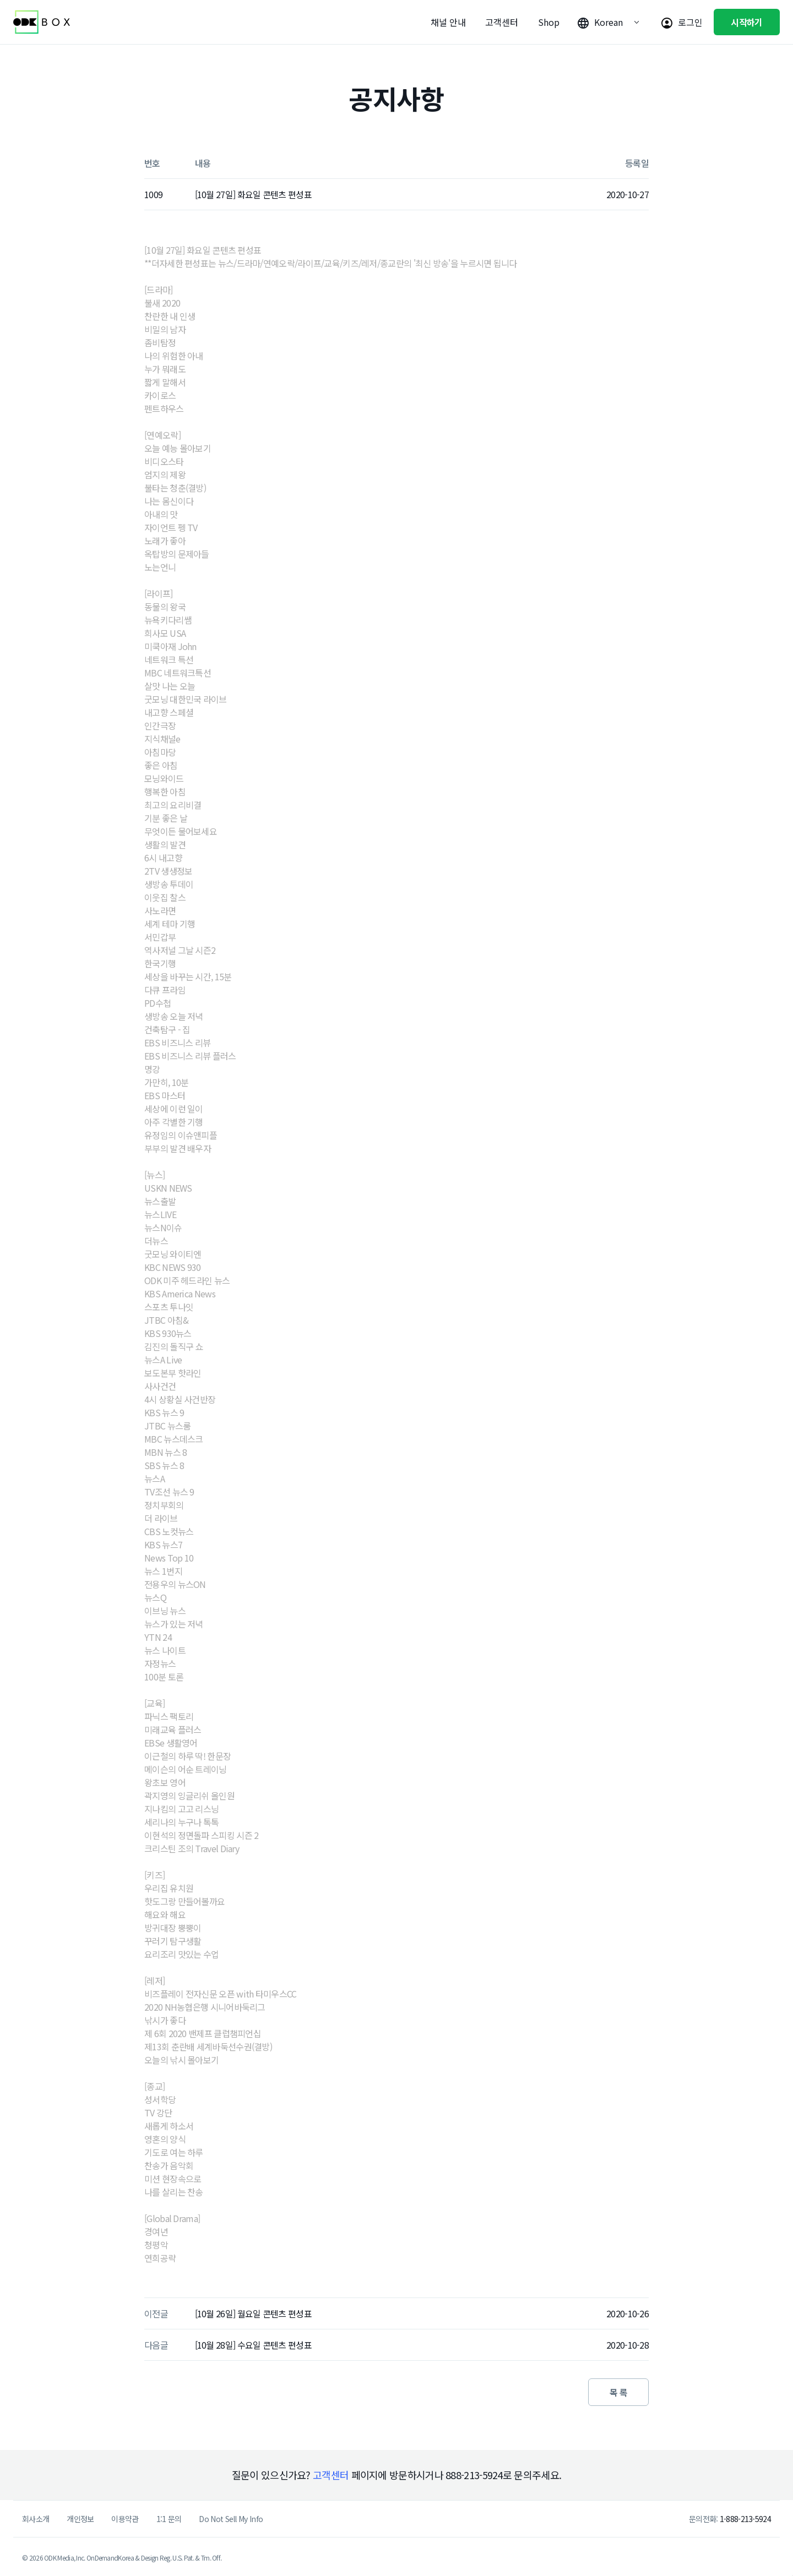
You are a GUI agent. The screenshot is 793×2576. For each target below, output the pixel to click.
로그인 (690, 22)
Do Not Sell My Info (231, 2518)
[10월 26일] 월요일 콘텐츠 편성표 (253, 2313)
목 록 (618, 2392)
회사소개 (35, 2518)
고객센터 (501, 22)
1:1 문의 (169, 2518)
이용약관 (124, 2518)
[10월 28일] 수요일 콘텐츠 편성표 (253, 2344)
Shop (549, 22)
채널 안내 (448, 22)
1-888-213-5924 (745, 2518)
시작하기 (746, 22)
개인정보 (80, 2518)
